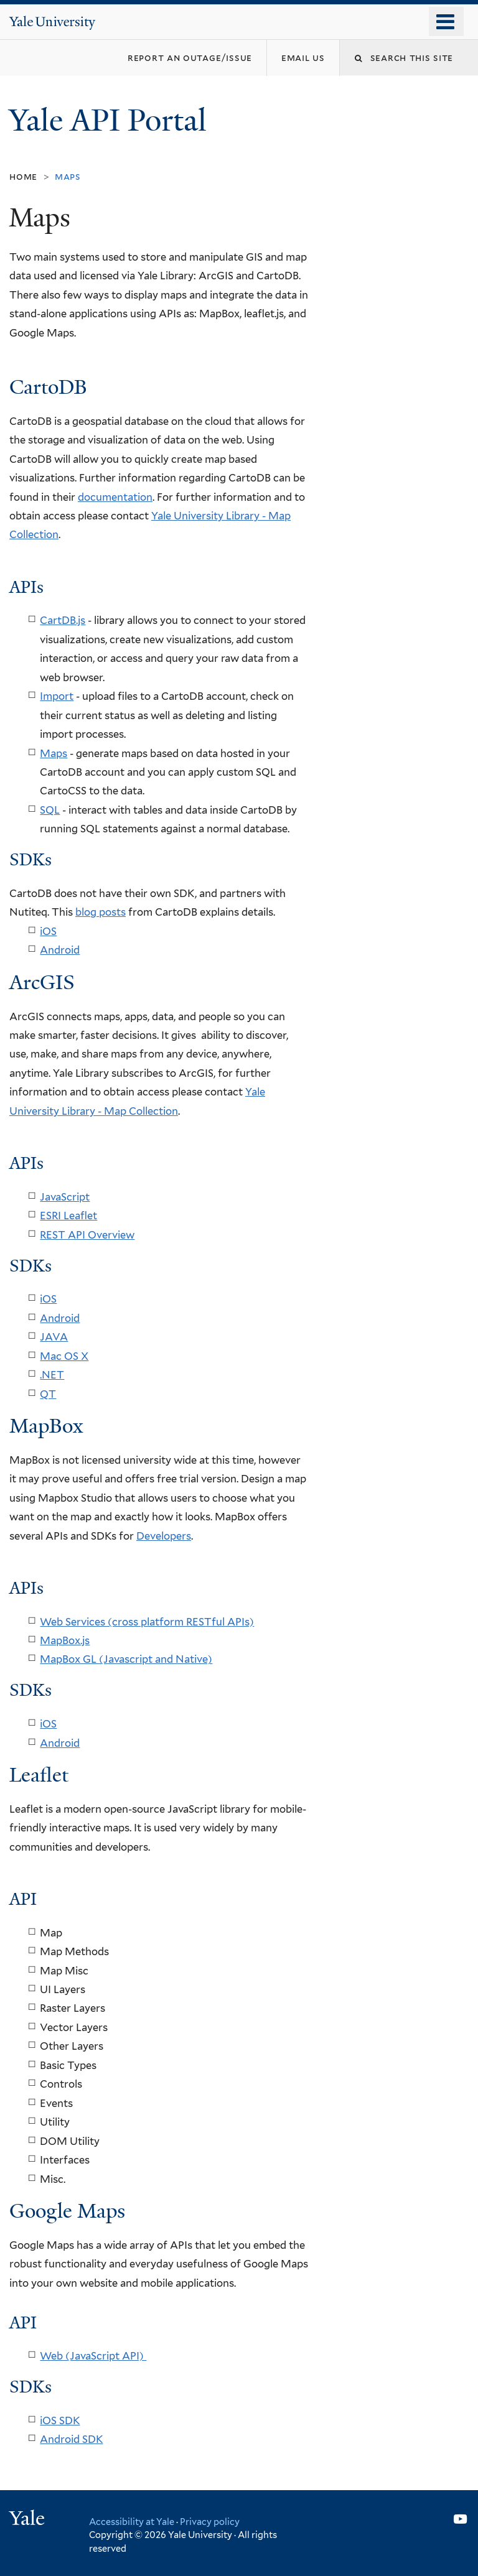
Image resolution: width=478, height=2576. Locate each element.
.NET (52, 1375)
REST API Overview (87, 1235)
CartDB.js (62, 620)
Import (56, 696)
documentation (115, 497)
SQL (50, 810)
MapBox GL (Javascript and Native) (126, 1659)
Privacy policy (210, 2521)
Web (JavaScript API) (93, 2356)
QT (48, 1394)
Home (23, 176)
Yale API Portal (111, 120)
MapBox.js (65, 1640)
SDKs (30, 860)
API (23, 1899)
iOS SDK (60, 2420)
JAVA (54, 1337)
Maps (53, 753)
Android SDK (71, 2439)
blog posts (100, 912)
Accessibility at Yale (131, 2521)
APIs (26, 1588)
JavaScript (65, 1197)
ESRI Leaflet (68, 1215)
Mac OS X (64, 1356)
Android (60, 950)
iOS (48, 931)
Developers (163, 1536)
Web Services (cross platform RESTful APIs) (147, 1622)
